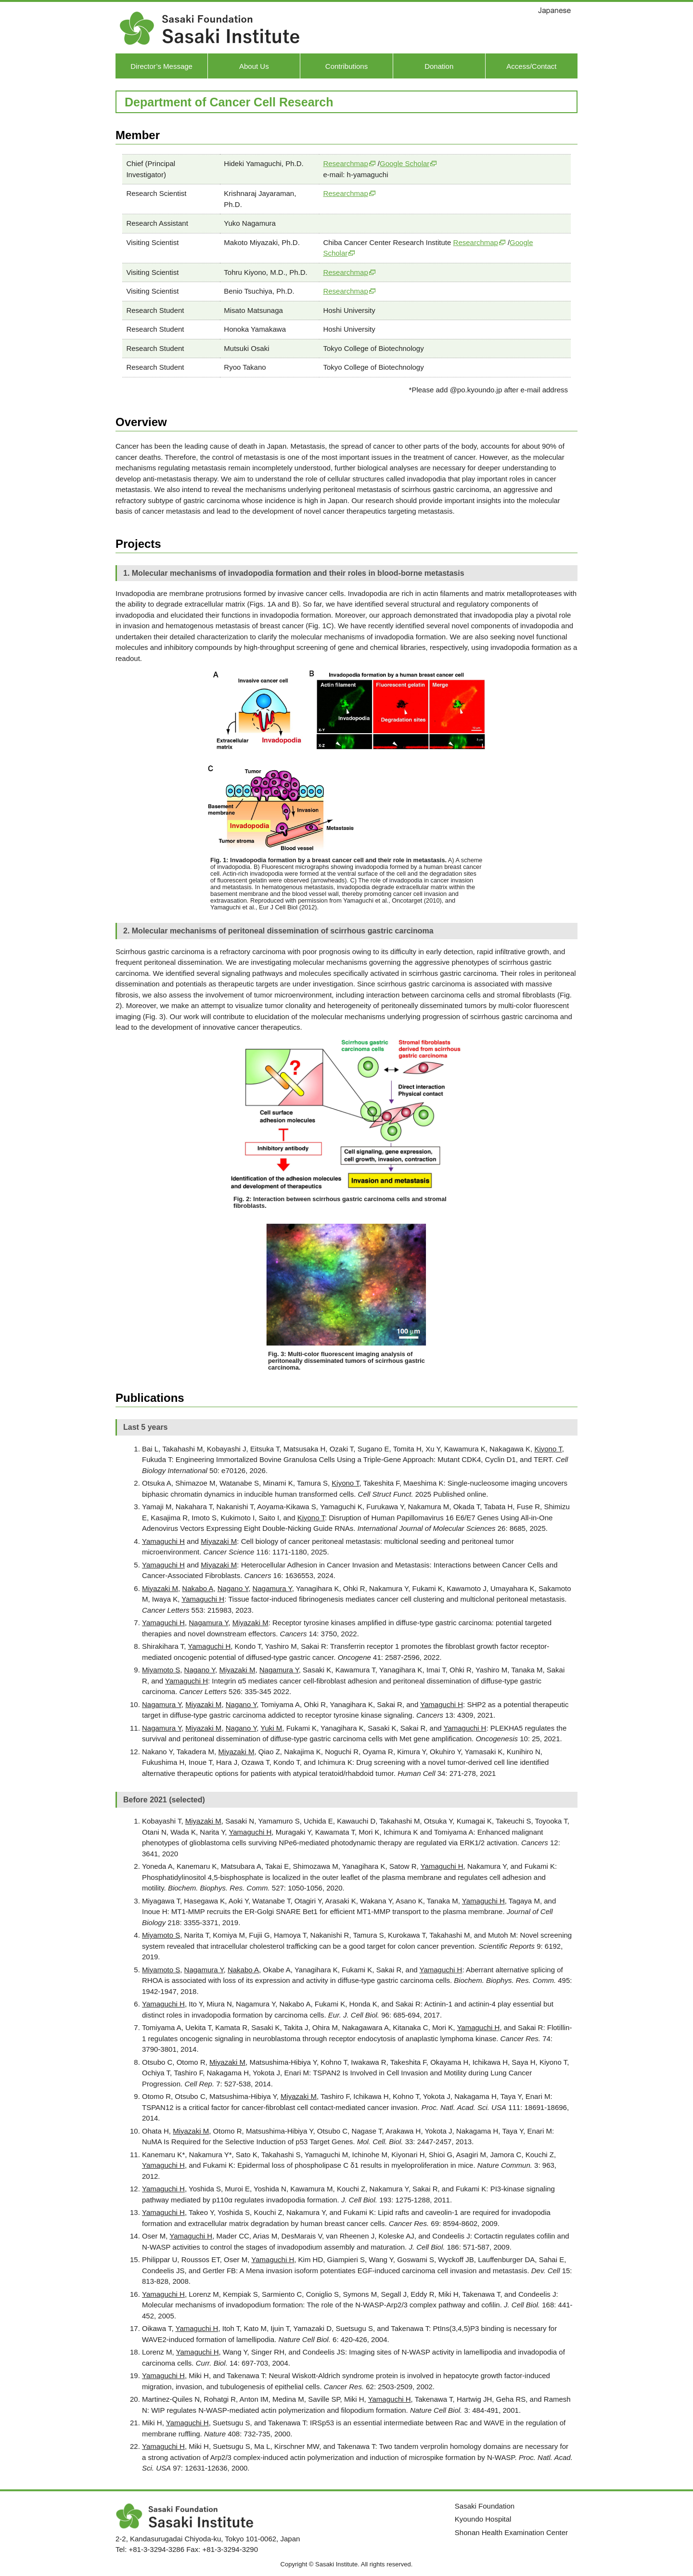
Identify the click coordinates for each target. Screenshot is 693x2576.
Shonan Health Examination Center (511, 2532)
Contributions (346, 66)
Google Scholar (404, 163)
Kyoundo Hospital (483, 2519)
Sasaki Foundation (484, 2506)
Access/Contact (531, 66)
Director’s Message (161, 66)
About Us (254, 66)
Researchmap (345, 163)
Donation (438, 66)
